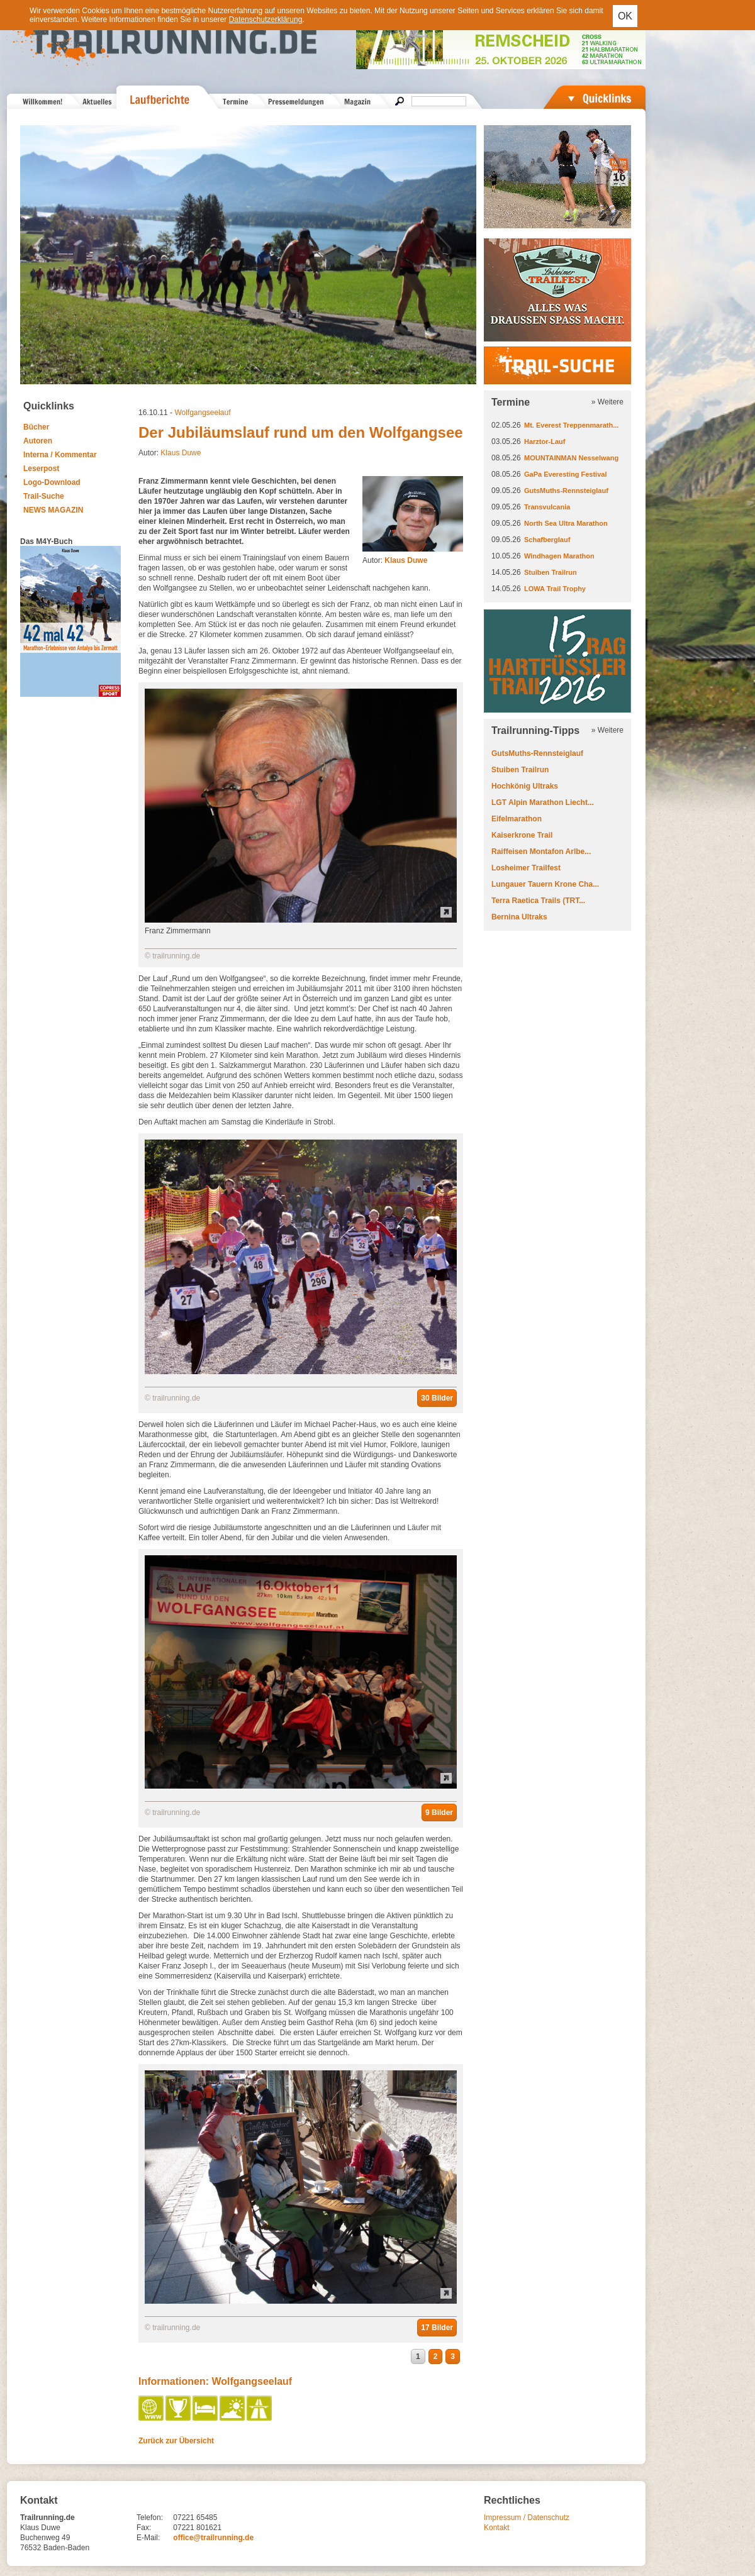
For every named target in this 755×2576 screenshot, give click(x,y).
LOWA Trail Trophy (555, 588)
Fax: (144, 2527)
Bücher (36, 427)
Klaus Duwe (180, 452)
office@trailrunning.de (213, 2537)
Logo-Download (52, 482)
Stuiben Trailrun (550, 572)
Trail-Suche (43, 496)
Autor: (394, 560)
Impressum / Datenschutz (526, 2517)
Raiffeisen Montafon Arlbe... (541, 851)
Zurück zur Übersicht (176, 2440)
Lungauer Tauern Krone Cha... (545, 884)
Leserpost (41, 468)
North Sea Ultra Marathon (566, 523)
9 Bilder (439, 1812)
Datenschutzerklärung (266, 19)
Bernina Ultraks (519, 917)
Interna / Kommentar (60, 454)
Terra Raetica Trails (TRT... (538, 900)
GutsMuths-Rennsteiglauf (566, 490)
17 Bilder (437, 2327)
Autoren (37, 440)
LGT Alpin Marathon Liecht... (542, 802)
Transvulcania (547, 507)
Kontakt (497, 2527)
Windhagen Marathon (559, 556)
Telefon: (150, 2517)
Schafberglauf (547, 539)
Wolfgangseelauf (202, 412)
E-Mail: (148, 2537)
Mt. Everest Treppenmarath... (571, 425)
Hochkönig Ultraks (524, 786)
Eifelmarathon (516, 818)
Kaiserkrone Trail (521, 835)
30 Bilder (437, 1398)
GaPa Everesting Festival (565, 474)
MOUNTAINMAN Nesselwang (571, 458)
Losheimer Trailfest (526, 867)
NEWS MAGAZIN (53, 510)
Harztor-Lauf (544, 441)
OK (625, 16)
